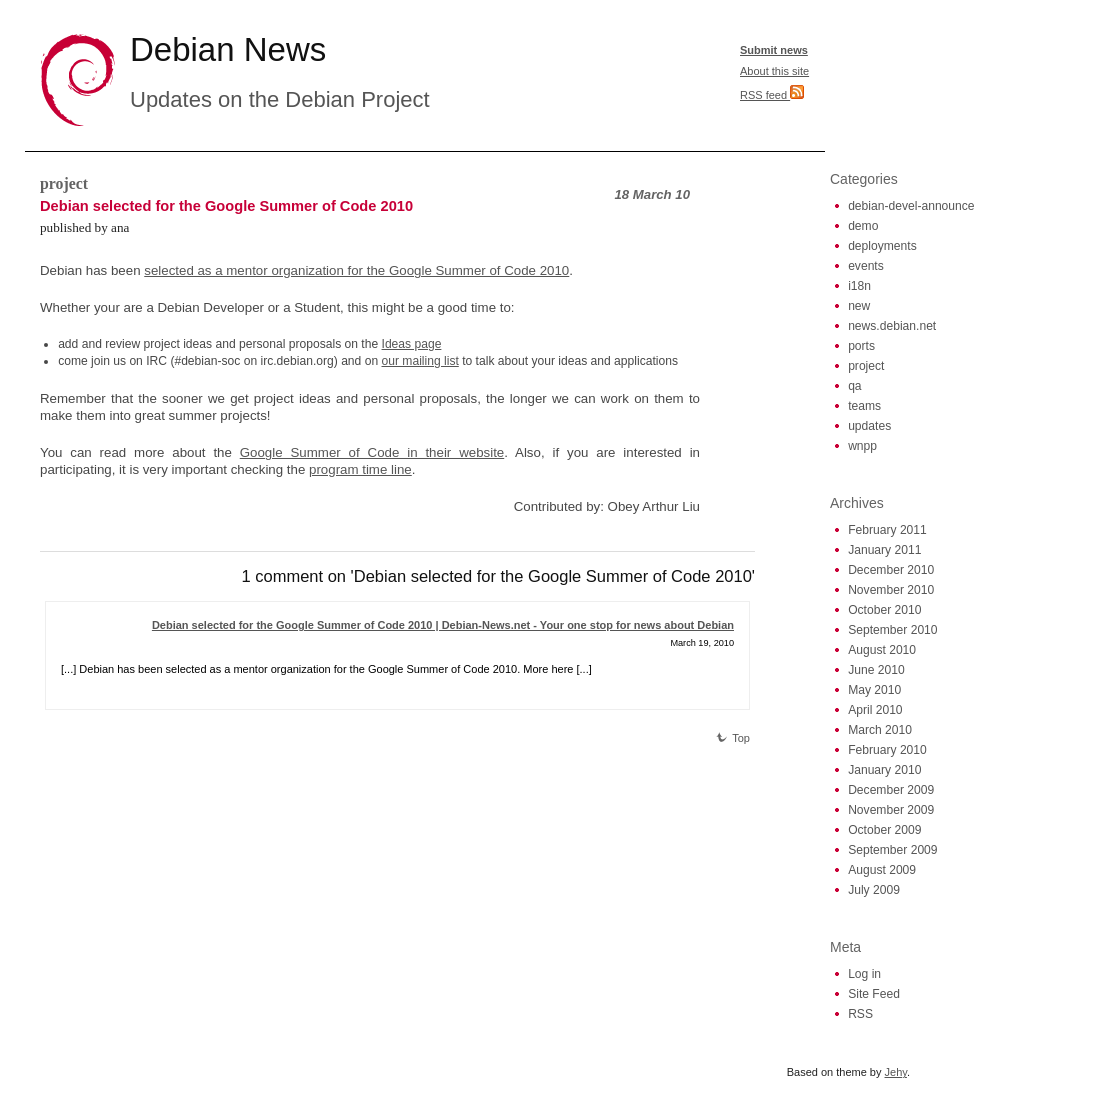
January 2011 (884, 550)
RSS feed (772, 95)
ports (861, 346)
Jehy (896, 1072)
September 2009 (892, 850)
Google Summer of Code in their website (372, 452)
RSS (860, 1014)
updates (869, 426)
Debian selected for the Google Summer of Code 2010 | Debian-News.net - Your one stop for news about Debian (443, 625)
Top (733, 738)
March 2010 (880, 730)
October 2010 (884, 610)
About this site (774, 71)
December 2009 (891, 790)
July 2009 (874, 890)
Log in (864, 974)
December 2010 (891, 570)
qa (854, 386)
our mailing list (420, 361)
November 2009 (891, 810)
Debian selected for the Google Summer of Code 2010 (226, 206)
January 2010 (884, 770)
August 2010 (882, 650)
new (859, 306)
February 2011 (887, 530)
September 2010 (892, 630)
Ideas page (412, 344)
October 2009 (884, 830)
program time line (360, 469)
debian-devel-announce (911, 206)
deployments (882, 246)
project (64, 183)
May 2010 (874, 690)
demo (863, 226)
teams (864, 406)
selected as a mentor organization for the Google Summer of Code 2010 (356, 270)
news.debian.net (892, 326)
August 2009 (882, 870)
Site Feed (874, 994)
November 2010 (891, 590)
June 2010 (876, 670)
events (866, 266)
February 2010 (887, 750)
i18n (859, 286)
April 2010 (875, 710)
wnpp (862, 446)
